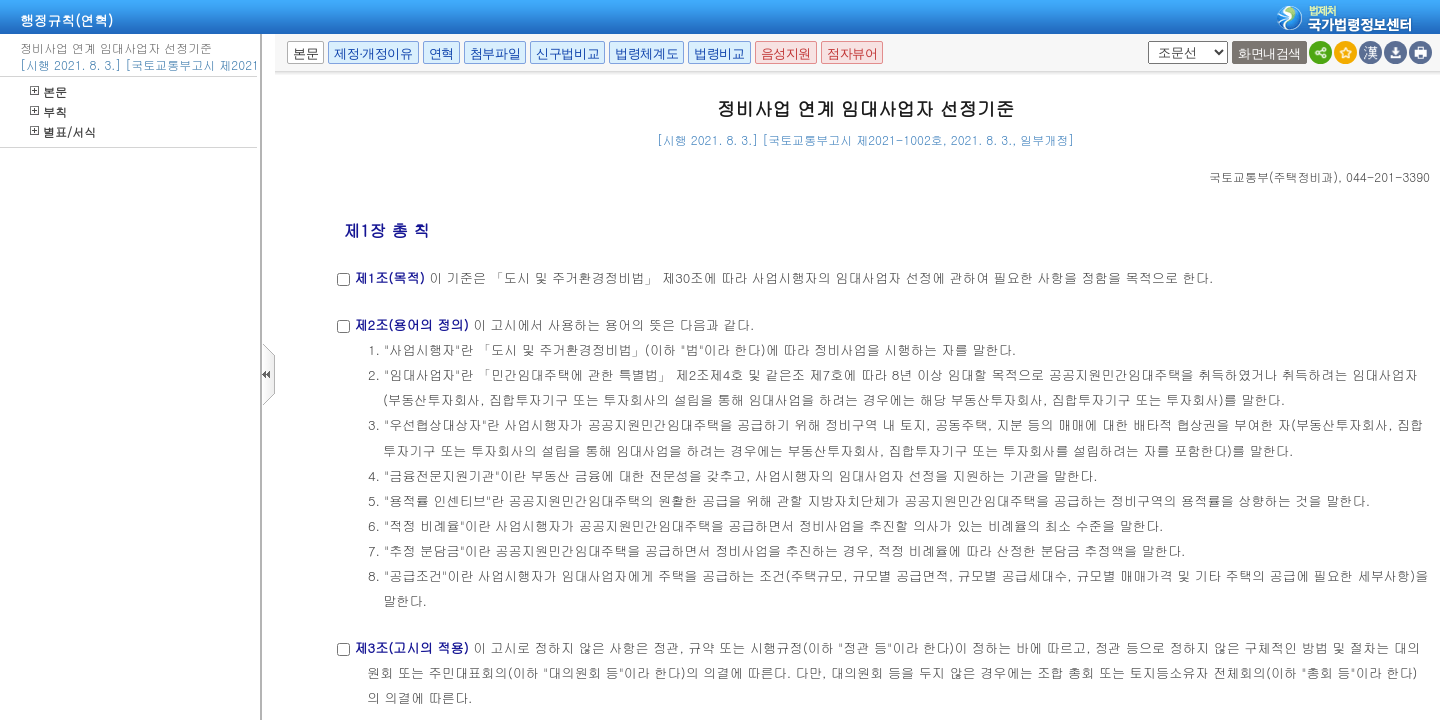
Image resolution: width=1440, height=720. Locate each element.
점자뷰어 (852, 53)
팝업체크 (1144, 41)
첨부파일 (495, 53)
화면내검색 (1269, 53)
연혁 (441, 53)
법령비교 (719, 53)
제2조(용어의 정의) (411, 324)
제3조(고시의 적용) (411, 647)
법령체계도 (646, 53)
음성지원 (786, 53)
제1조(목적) (389, 277)
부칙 (48, 111)
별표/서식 (63, 131)
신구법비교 (567, 53)
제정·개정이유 (373, 53)
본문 (48, 91)
